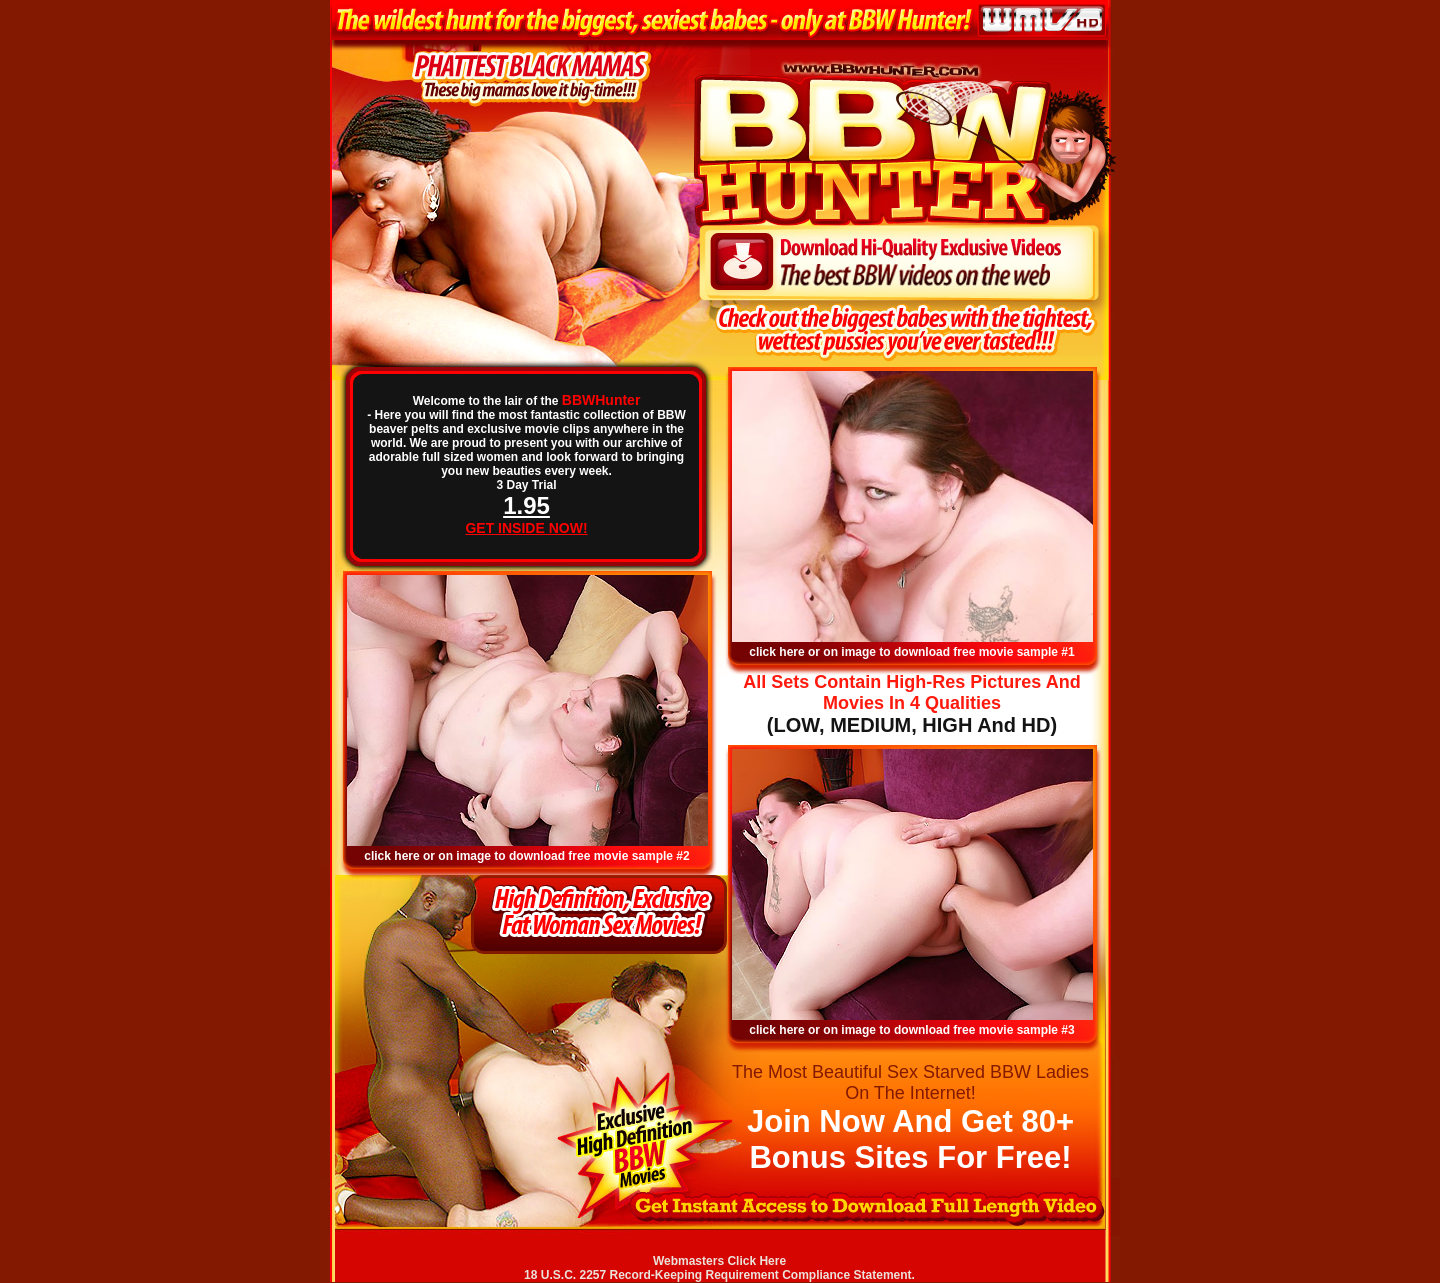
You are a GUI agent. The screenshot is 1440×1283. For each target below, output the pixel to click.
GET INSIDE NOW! (526, 528)
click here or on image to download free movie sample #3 (911, 1030)
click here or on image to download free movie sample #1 (911, 652)
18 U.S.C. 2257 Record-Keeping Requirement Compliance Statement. (719, 1275)
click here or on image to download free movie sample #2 (526, 856)
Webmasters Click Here (719, 1261)
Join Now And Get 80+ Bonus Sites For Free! (910, 1139)
